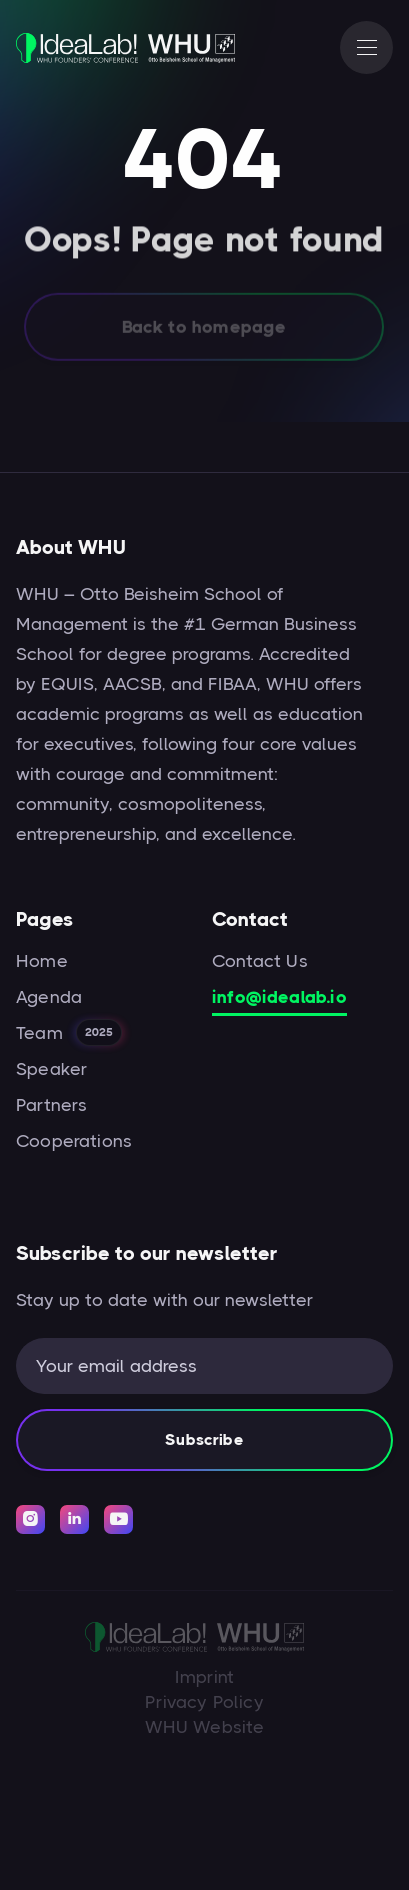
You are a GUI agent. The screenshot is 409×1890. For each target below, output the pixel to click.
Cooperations (74, 1141)
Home (42, 961)
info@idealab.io (279, 997)
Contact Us (260, 961)
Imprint (204, 1677)
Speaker (51, 1069)
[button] (366, 47)
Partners (51, 1105)
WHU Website (205, 1727)
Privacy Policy (204, 1702)
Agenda (49, 997)
